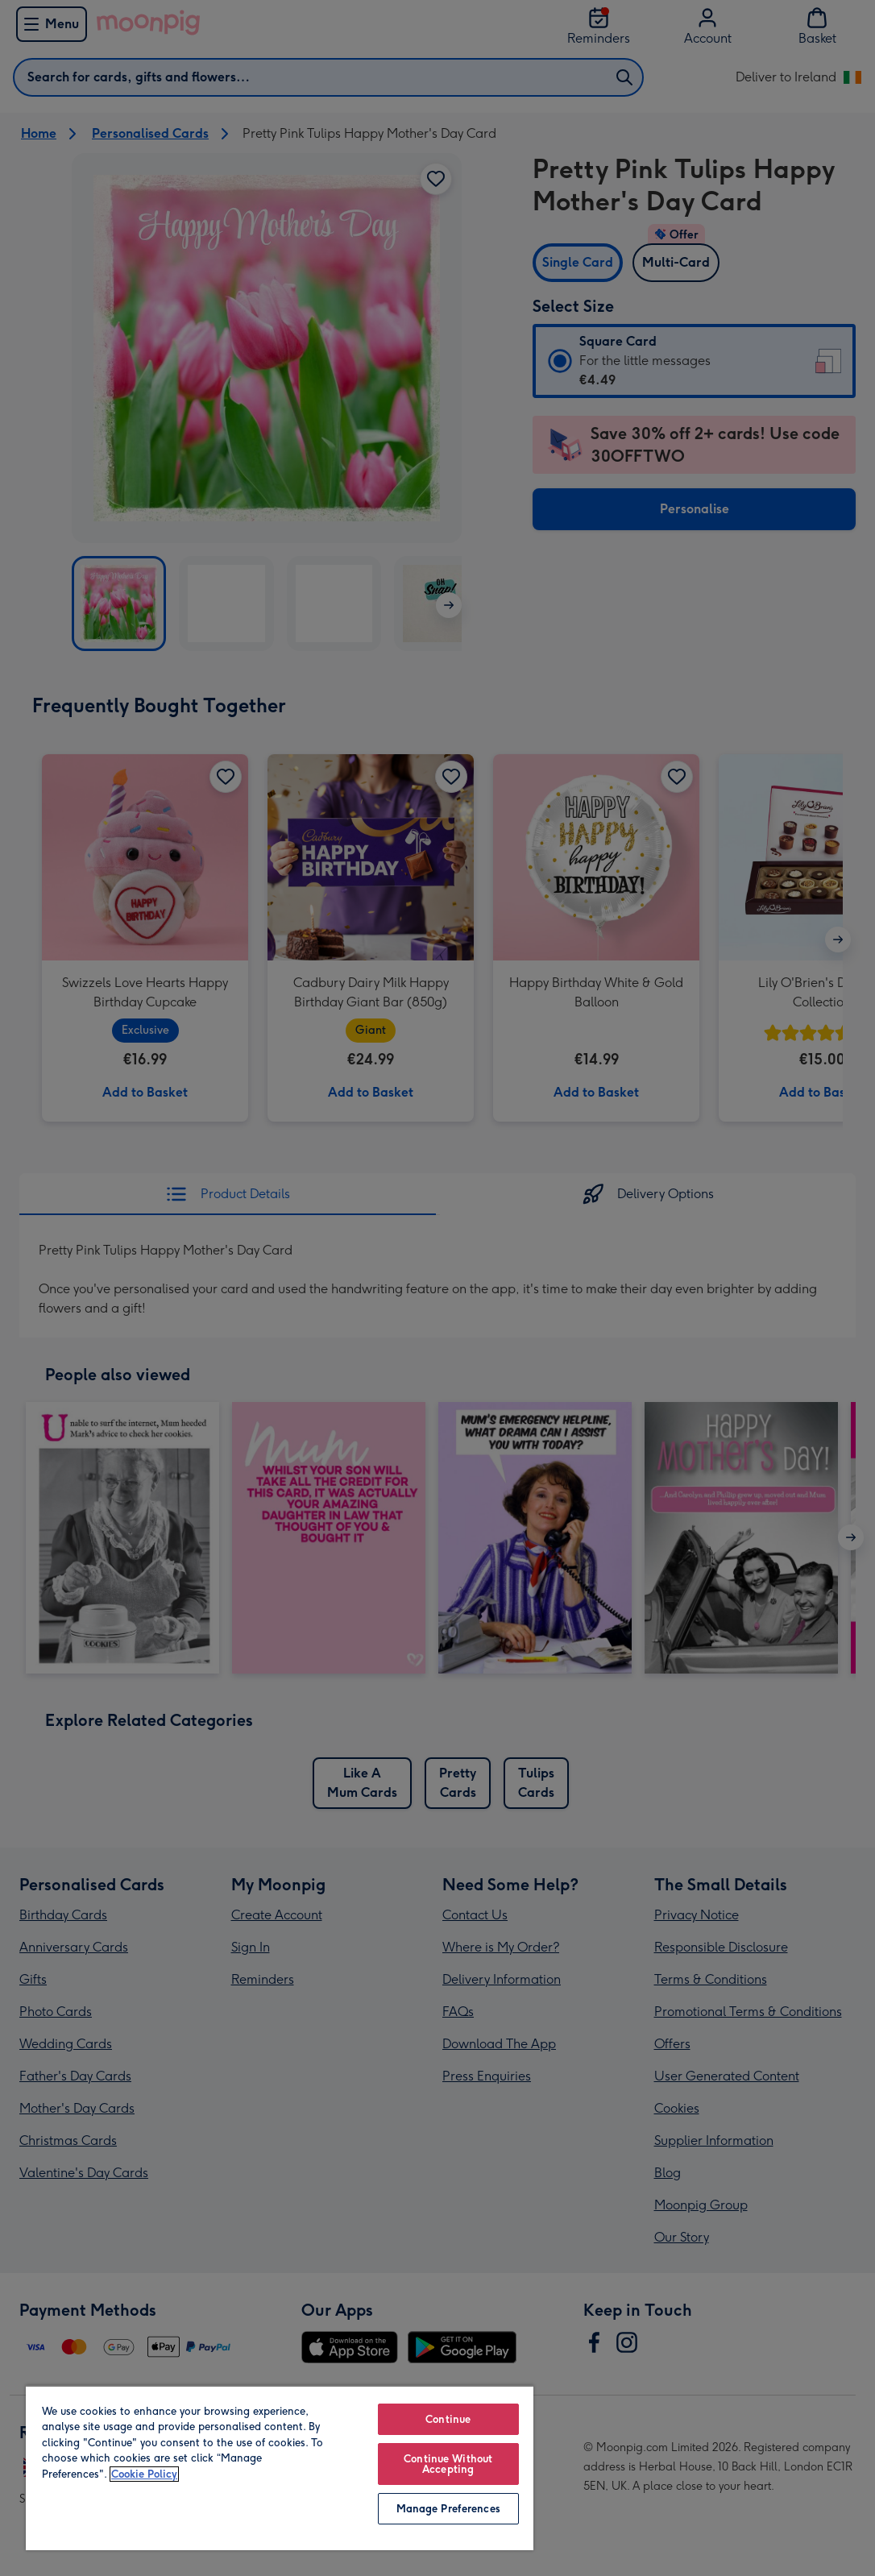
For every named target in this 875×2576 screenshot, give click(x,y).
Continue (448, 2419)
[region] (279, 2467)
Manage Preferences (448, 2509)
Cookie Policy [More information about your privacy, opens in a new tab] (144, 2474)
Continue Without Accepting (448, 2464)
